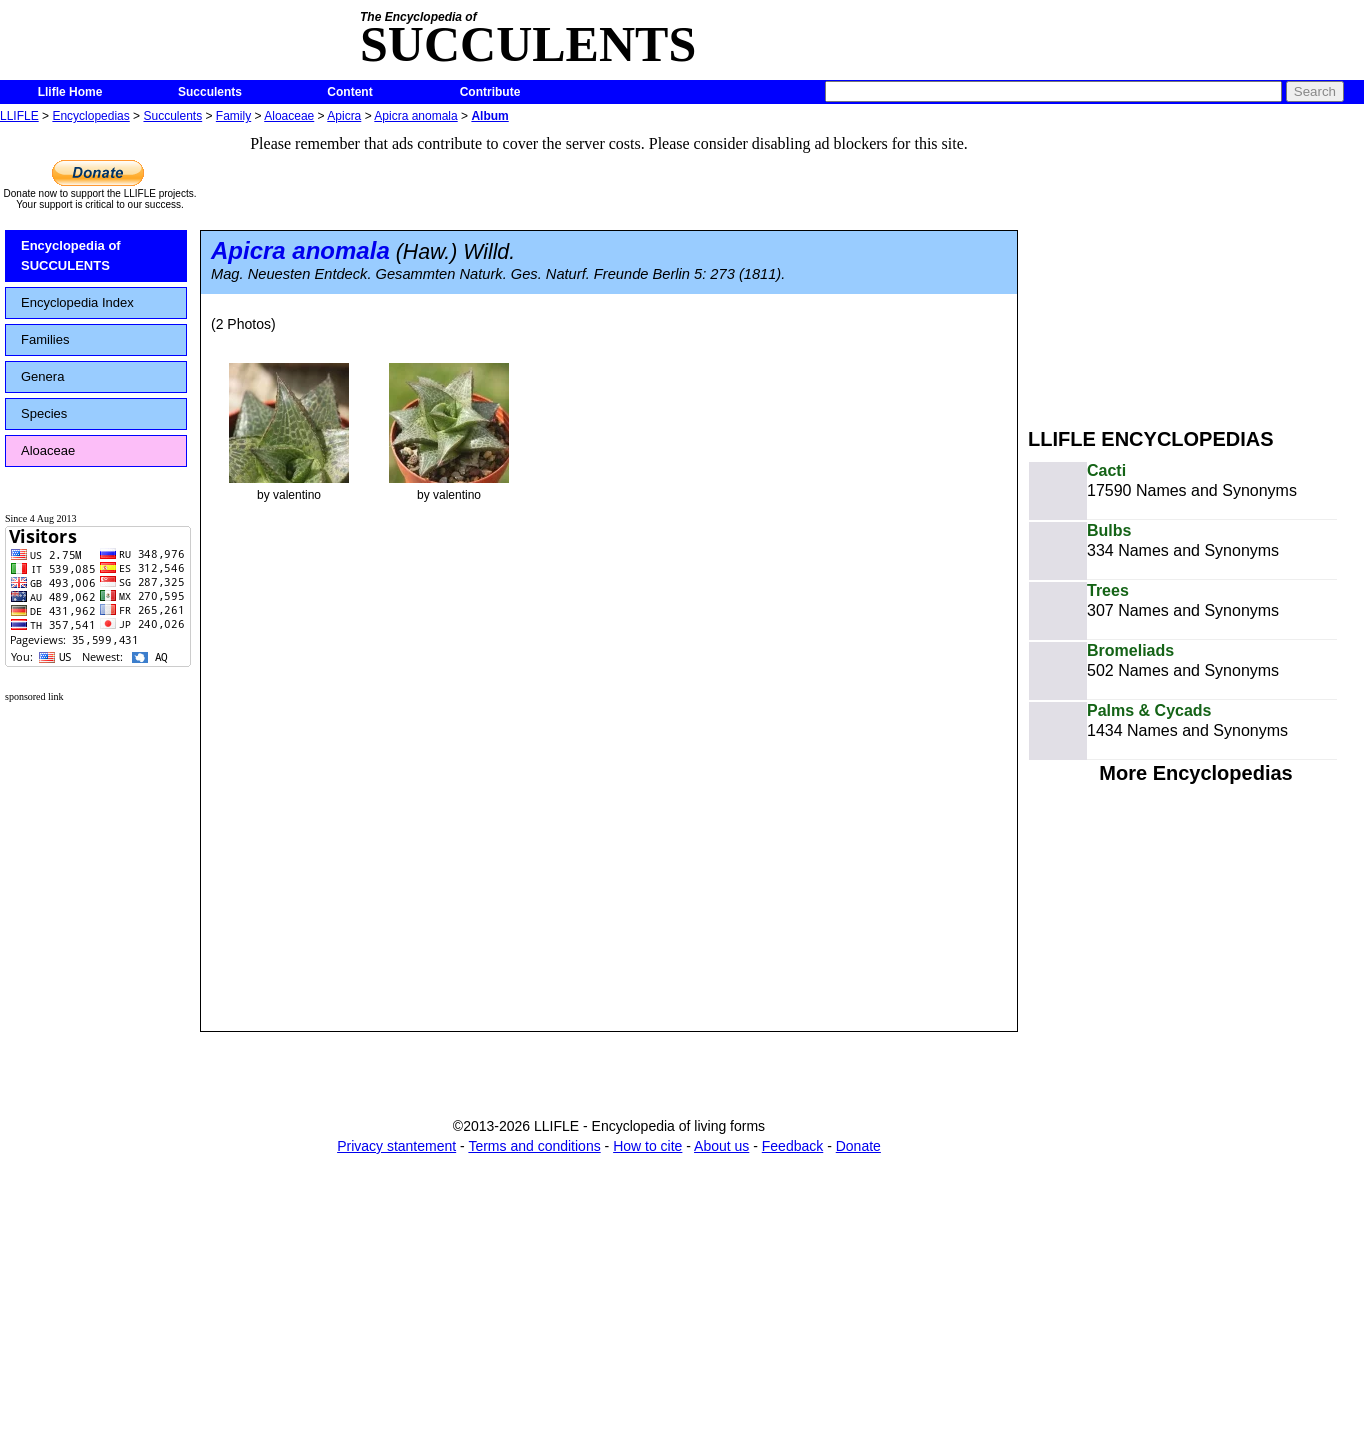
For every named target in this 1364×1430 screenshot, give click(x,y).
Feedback (792, 1146)
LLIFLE (19, 116)
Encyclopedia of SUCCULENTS (71, 255)
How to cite (647, 1146)
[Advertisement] (1196, 268)
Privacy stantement (396, 1146)
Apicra (344, 116)
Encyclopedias (90, 116)
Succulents (210, 92)
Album (489, 116)
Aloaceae (289, 116)
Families (45, 339)
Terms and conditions (534, 1146)
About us (721, 1146)
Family (233, 116)
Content (349, 92)
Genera (42, 376)
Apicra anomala (415, 116)
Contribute (490, 92)
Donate (858, 1146)
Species (44, 413)
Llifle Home (70, 92)
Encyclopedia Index (77, 302)
